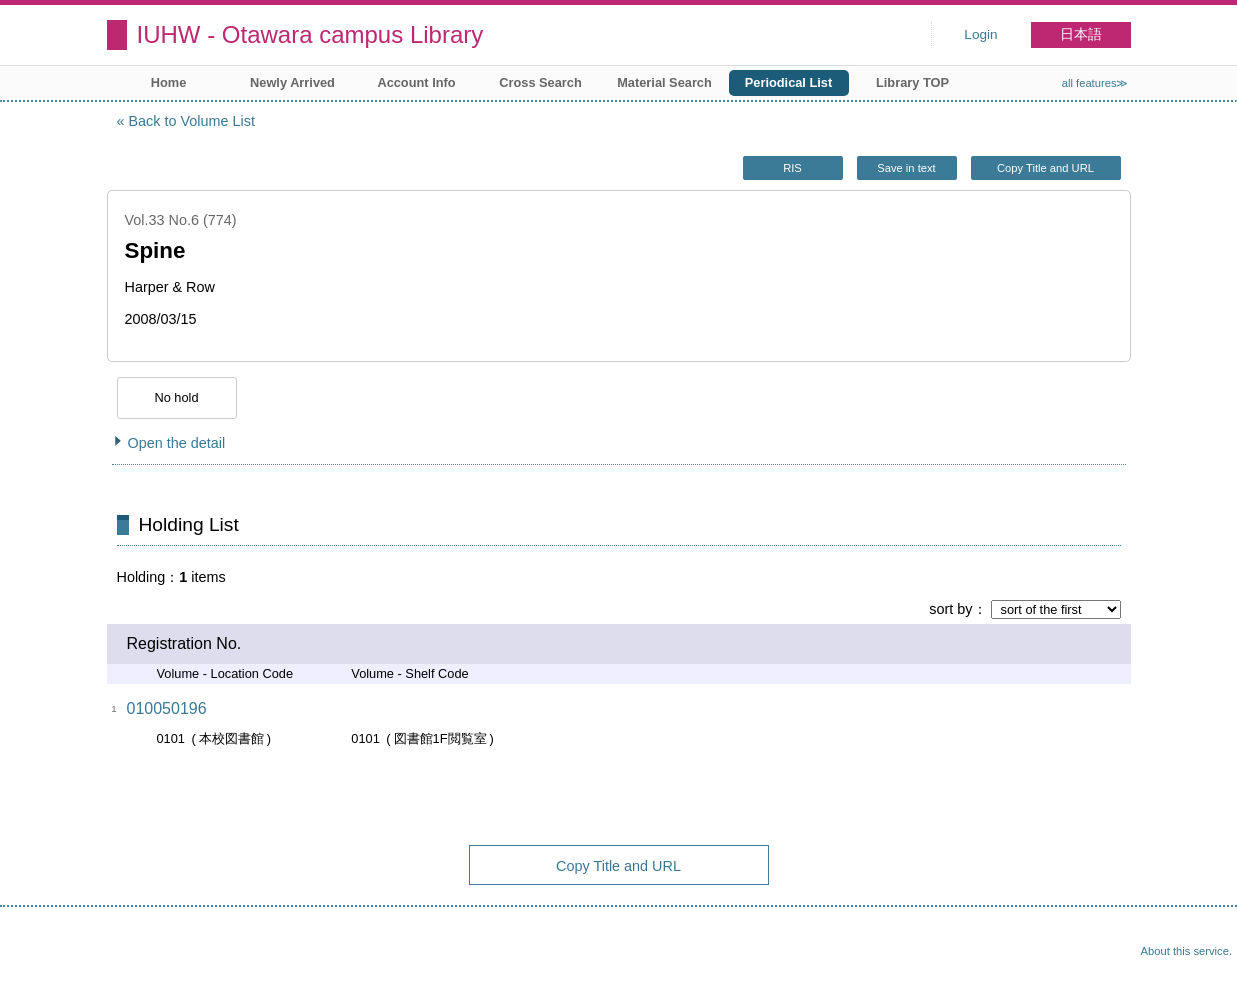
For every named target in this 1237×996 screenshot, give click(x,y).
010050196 (167, 708)
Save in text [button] (906, 168)
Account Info (416, 82)
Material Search (664, 82)
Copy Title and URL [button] (1045, 168)
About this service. (1186, 951)
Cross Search (540, 82)
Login (980, 34)
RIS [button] (792, 168)
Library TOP (912, 82)
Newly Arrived (292, 82)
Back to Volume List (192, 121)
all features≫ (1095, 83)
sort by (950, 609)
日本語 (1081, 34)
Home (169, 82)
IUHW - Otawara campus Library (310, 34)
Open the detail (177, 443)
